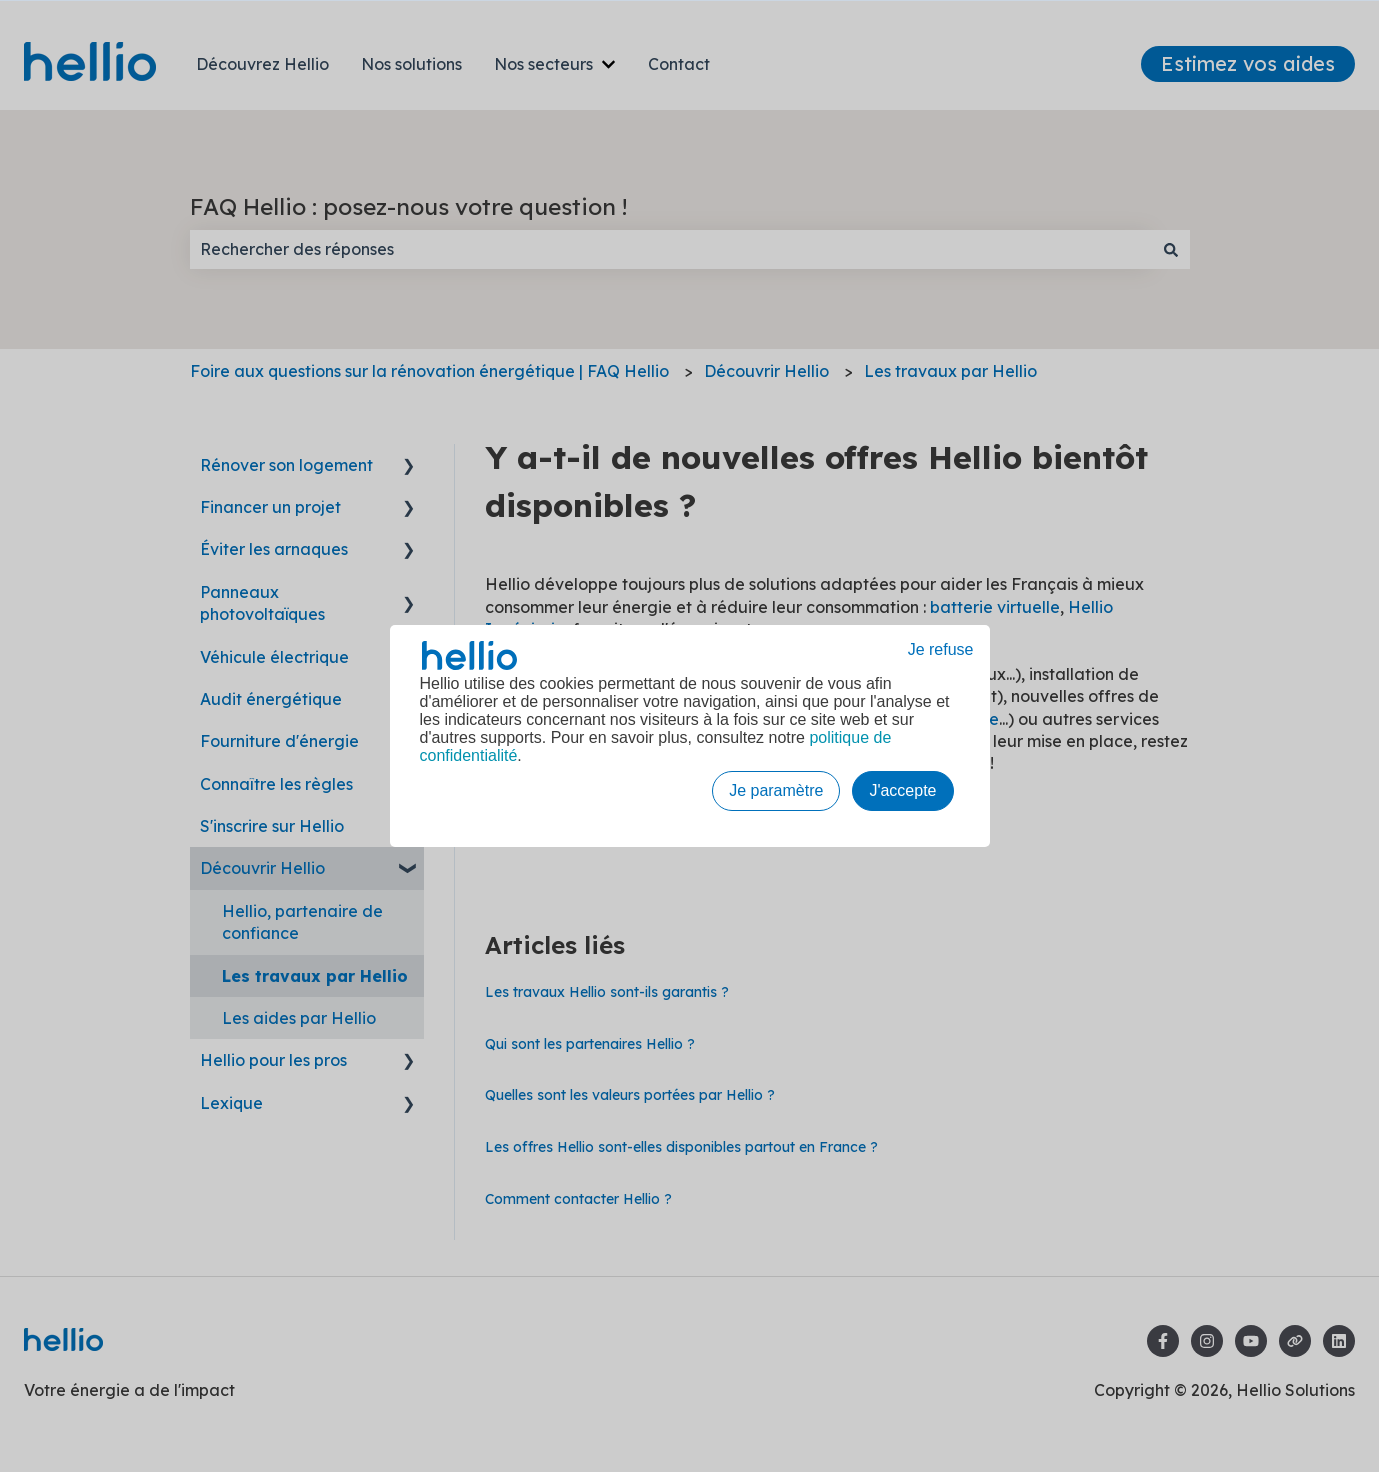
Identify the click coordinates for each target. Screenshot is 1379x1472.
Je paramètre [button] (776, 790)
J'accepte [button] (902, 790)
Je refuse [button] (941, 649)
